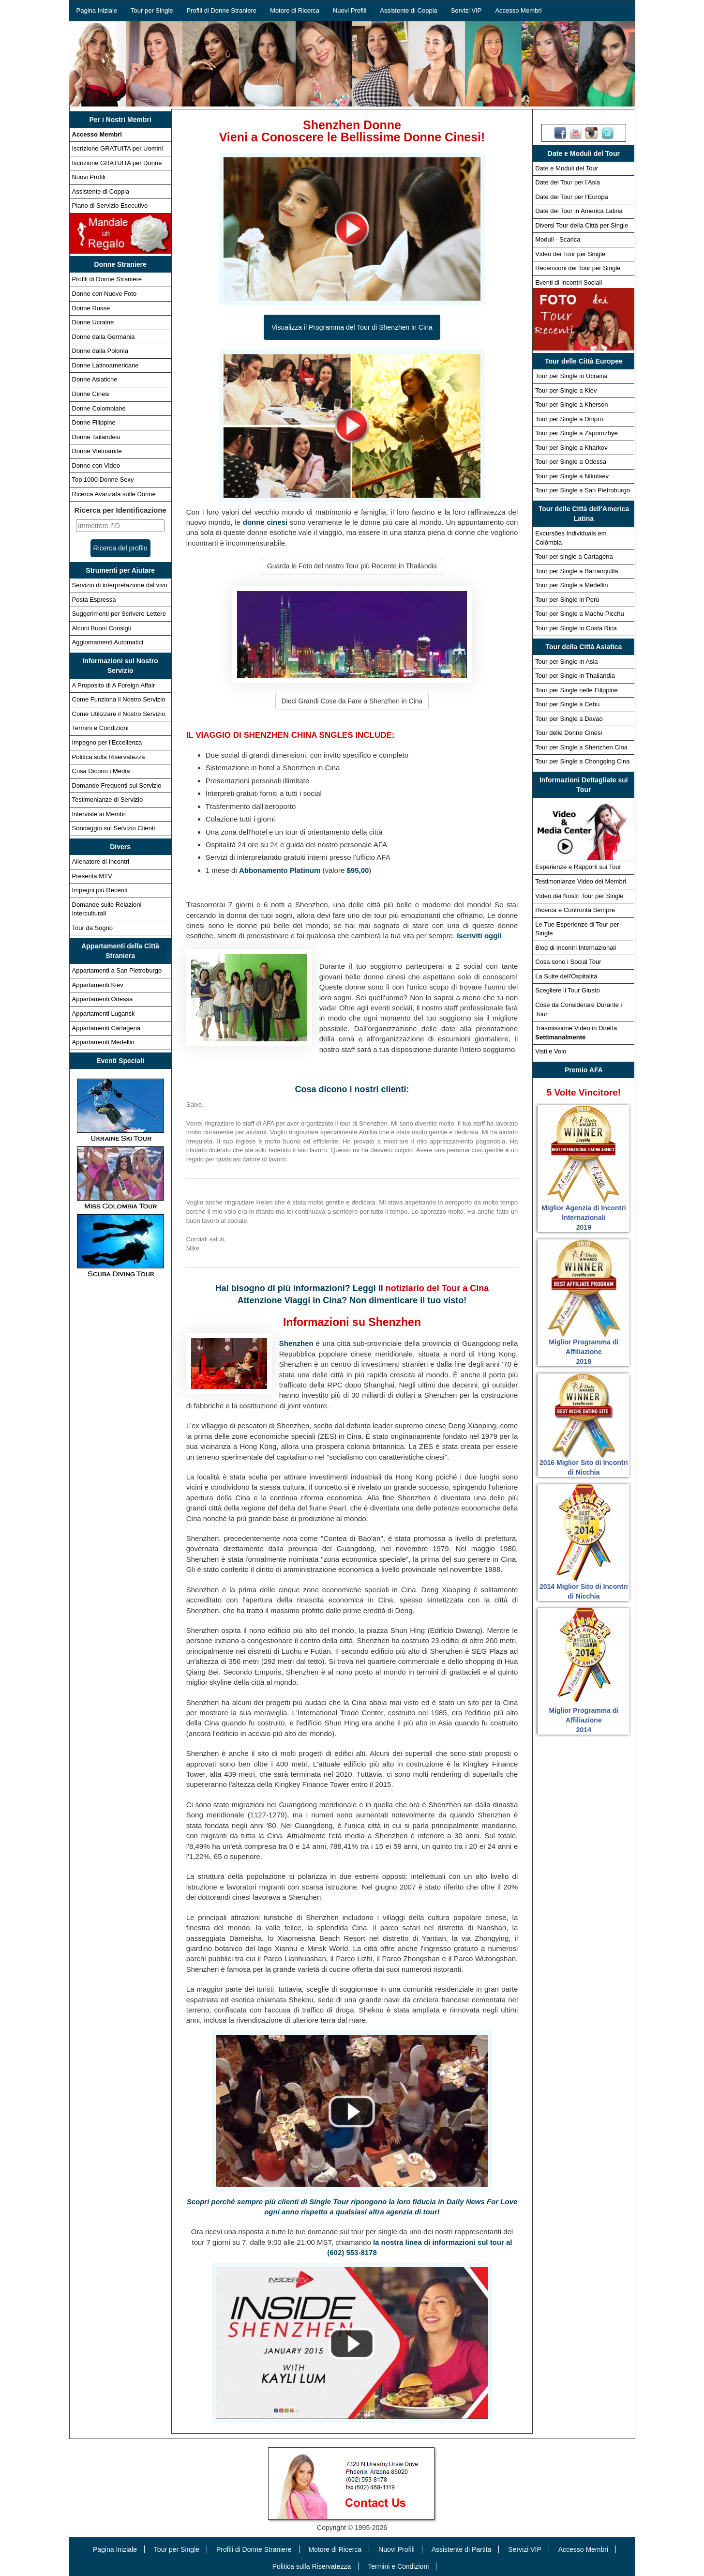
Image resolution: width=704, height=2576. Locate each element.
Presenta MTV (92, 876)
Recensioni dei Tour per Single (577, 268)
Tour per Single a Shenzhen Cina (581, 747)
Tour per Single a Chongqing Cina (582, 761)
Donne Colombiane (99, 408)
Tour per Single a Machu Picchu (579, 613)
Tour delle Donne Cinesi (568, 732)
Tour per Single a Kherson (571, 404)
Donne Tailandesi (96, 437)
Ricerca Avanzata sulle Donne (114, 494)
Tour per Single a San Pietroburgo (582, 490)
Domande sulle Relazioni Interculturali (107, 909)
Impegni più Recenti (100, 890)
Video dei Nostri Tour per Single (579, 895)
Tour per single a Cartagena (574, 556)
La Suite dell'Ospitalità (566, 976)
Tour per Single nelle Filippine (576, 690)
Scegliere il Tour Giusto (567, 990)
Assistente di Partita (462, 2549)
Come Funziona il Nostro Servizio (118, 699)
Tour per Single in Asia (566, 661)
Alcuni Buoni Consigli (101, 628)
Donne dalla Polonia (100, 350)
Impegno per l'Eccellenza (107, 742)
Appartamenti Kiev (97, 985)
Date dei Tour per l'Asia (567, 182)
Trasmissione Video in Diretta (576, 1032)
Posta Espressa (94, 599)
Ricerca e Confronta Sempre (575, 910)
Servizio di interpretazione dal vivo (119, 585)
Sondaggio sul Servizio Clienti (113, 828)
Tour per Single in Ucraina (571, 376)
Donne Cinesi (91, 393)
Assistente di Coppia (408, 10)
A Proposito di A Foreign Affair (113, 685)
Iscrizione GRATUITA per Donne (117, 163)
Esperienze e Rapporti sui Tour (578, 866)
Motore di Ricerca (294, 10)
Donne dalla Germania (103, 336)
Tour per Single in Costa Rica (575, 628)
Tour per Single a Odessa (570, 461)
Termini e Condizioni (100, 728)
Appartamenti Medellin (103, 1042)
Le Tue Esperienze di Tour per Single (577, 929)
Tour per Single (152, 10)
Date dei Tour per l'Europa (571, 196)
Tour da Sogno (92, 927)
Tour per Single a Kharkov (571, 447)
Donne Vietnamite (97, 451)
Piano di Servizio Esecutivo (110, 205)
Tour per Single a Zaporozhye (576, 433)
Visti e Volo (550, 1051)
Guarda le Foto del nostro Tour (352, 566)
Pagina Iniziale (97, 10)
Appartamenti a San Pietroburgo (117, 970)
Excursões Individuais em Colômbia (570, 538)
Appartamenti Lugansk (103, 1013)
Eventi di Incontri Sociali (568, 282)
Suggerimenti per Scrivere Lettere (119, 613)
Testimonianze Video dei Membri (580, 881)
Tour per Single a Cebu (567, 704)
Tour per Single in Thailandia (575, 675)
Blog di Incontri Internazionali (575, 947)
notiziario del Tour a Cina (437, 1288)
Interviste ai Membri (99, 814)
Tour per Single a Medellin (571, 585)
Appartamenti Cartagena (106, 1028)
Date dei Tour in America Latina (578, 210)
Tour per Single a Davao (568, 718)
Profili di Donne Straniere (222, 10)
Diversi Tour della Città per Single (581, 225)
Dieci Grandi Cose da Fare (352, 701)
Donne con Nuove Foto (104, 293)
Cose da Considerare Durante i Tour (578, 1009)
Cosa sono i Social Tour (568, 961)
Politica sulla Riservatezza (108, 757)
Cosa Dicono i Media (101, 771)
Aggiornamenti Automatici (107, 642)
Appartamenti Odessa (102, 999)
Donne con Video (96, 465)
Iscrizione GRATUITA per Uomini (117, 148)
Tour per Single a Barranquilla (576, 571)
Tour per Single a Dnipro (569, 419)
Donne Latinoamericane (105, 365)
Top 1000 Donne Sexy (103, 479)
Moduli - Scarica (557, 239)
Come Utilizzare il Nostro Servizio (118, 713)
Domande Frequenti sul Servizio (117, 785)
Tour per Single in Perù (567, 599)
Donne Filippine (94, 422)
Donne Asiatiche (95, 379)
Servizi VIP (466, 10)
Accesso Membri (518, 10)
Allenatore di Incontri (101, 861)
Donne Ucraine (93, 322)
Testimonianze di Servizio (107, 799)
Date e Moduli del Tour (566, 168)
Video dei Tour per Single (570, 254)
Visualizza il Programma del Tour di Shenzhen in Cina (352, 327)
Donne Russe (91, 308)
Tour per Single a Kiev (566, 390)
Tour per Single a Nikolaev (572, 476)
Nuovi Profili (349, 10)
